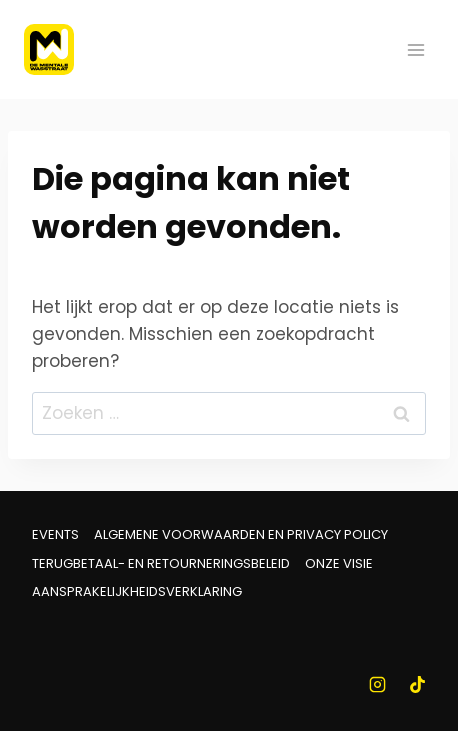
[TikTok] (417, 684)
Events (55, 534)
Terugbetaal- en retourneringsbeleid (161, 563)
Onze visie (339, 563)
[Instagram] (378, 684)
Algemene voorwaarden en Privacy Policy (241, 534)
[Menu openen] (415, 49)
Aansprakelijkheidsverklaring (137, 591)
